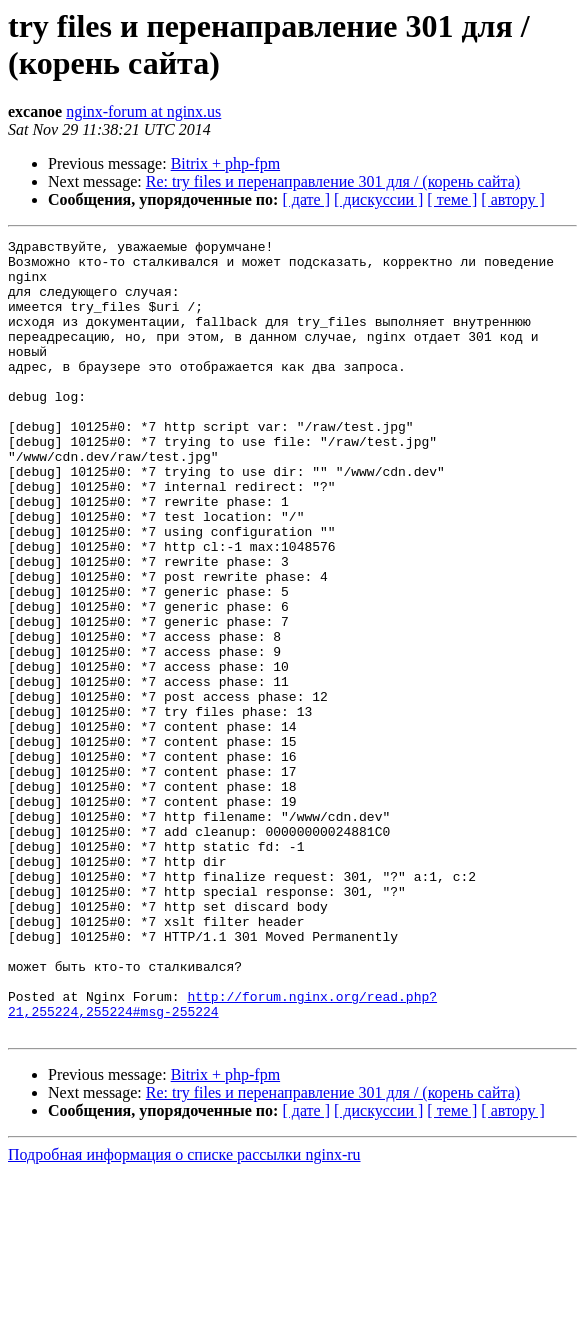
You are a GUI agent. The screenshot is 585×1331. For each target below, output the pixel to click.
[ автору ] (512, 199)
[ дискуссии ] (378, 199)
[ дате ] (306, 199)
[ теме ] (452, 199)
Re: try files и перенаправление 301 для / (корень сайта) (333, 181)
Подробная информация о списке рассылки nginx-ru (184, 1313)
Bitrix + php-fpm (225, 163)
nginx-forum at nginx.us (143, 111)
